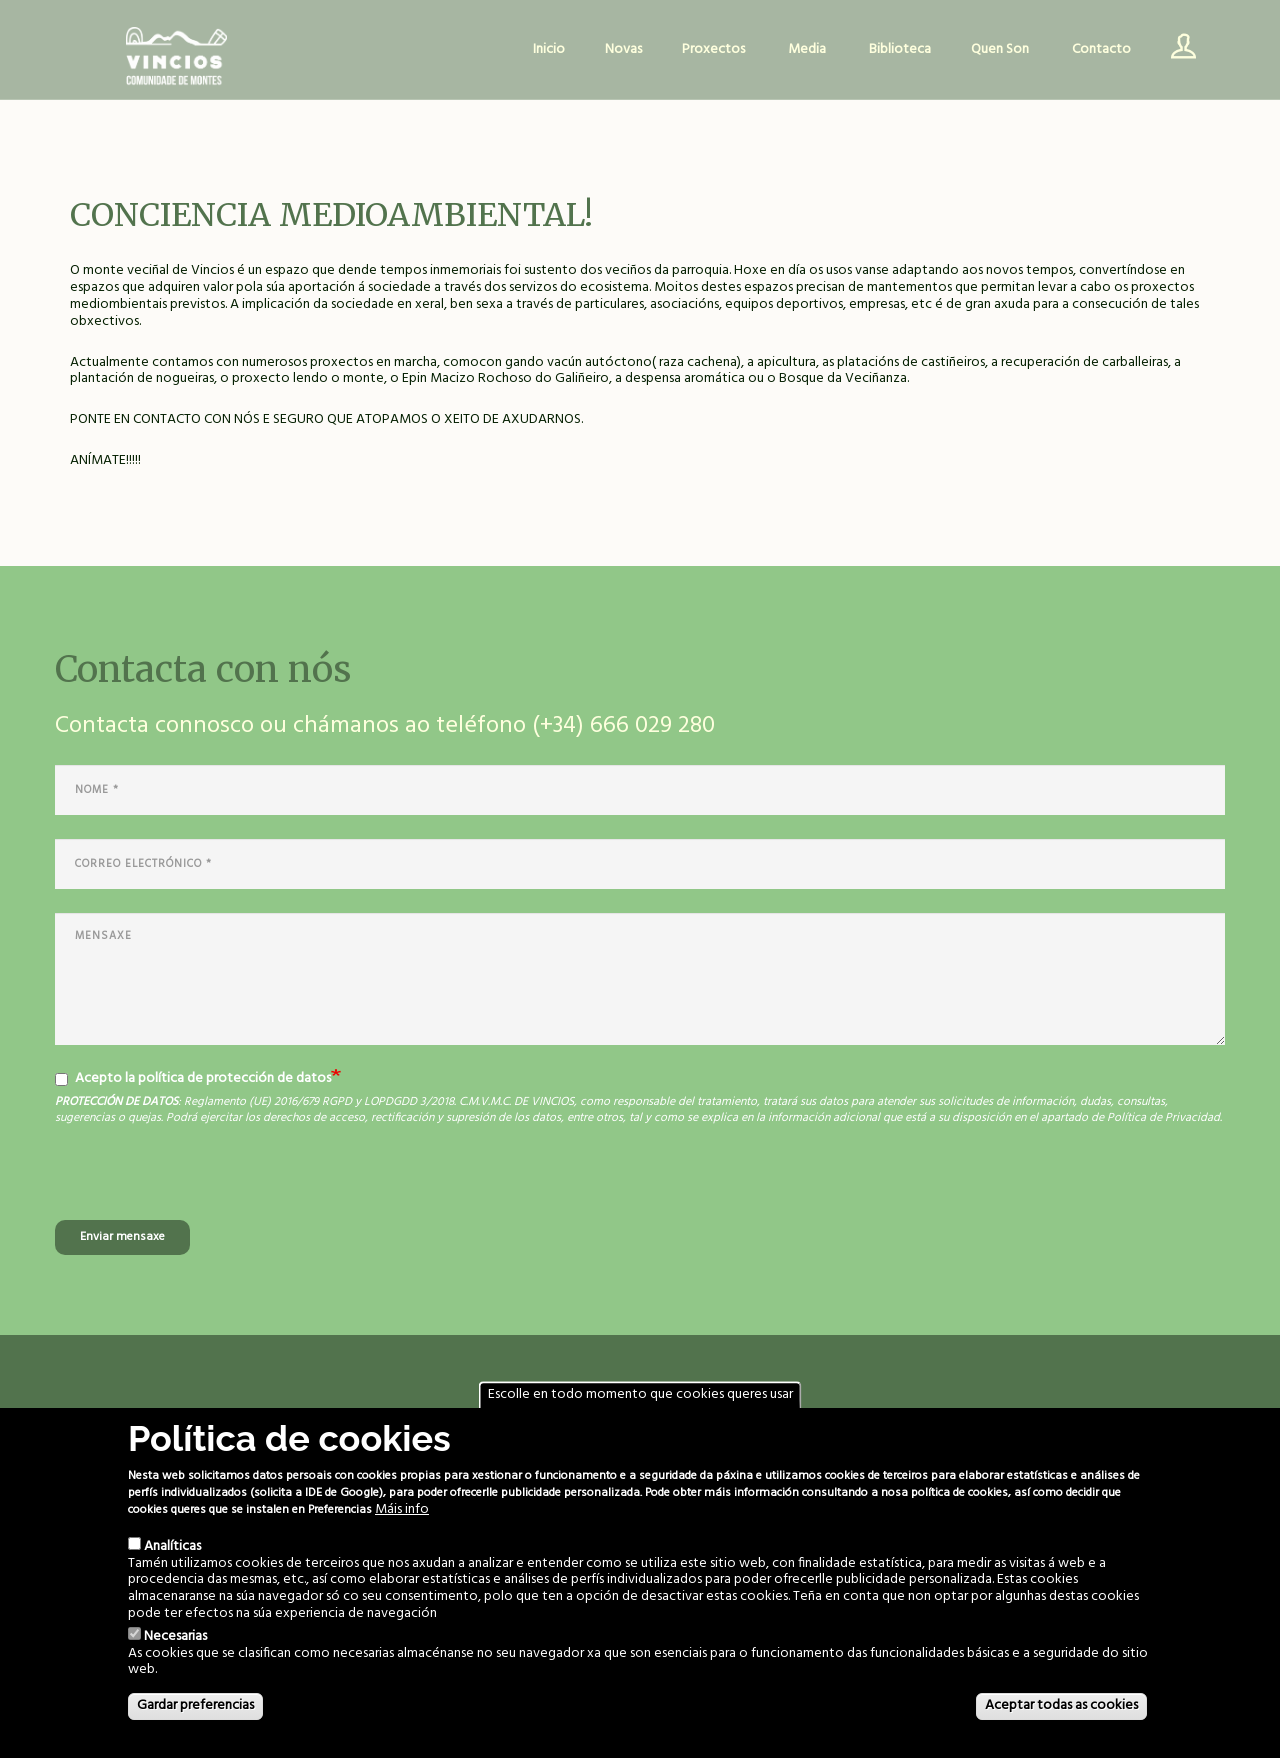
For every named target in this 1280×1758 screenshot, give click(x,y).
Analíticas (172, 1546)
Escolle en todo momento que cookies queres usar (640, 1394)
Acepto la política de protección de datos (193, 1079)
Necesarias (175, 1636)
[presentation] (207, 1181)
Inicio (549, 49)
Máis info (402, 1510)
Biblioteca (900, 49)
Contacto (1101, 49)
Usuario (1176, 50)
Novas (623, 49)
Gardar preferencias (195, 1705)
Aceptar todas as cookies (1061, 1705)
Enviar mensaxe (122, 1237)
